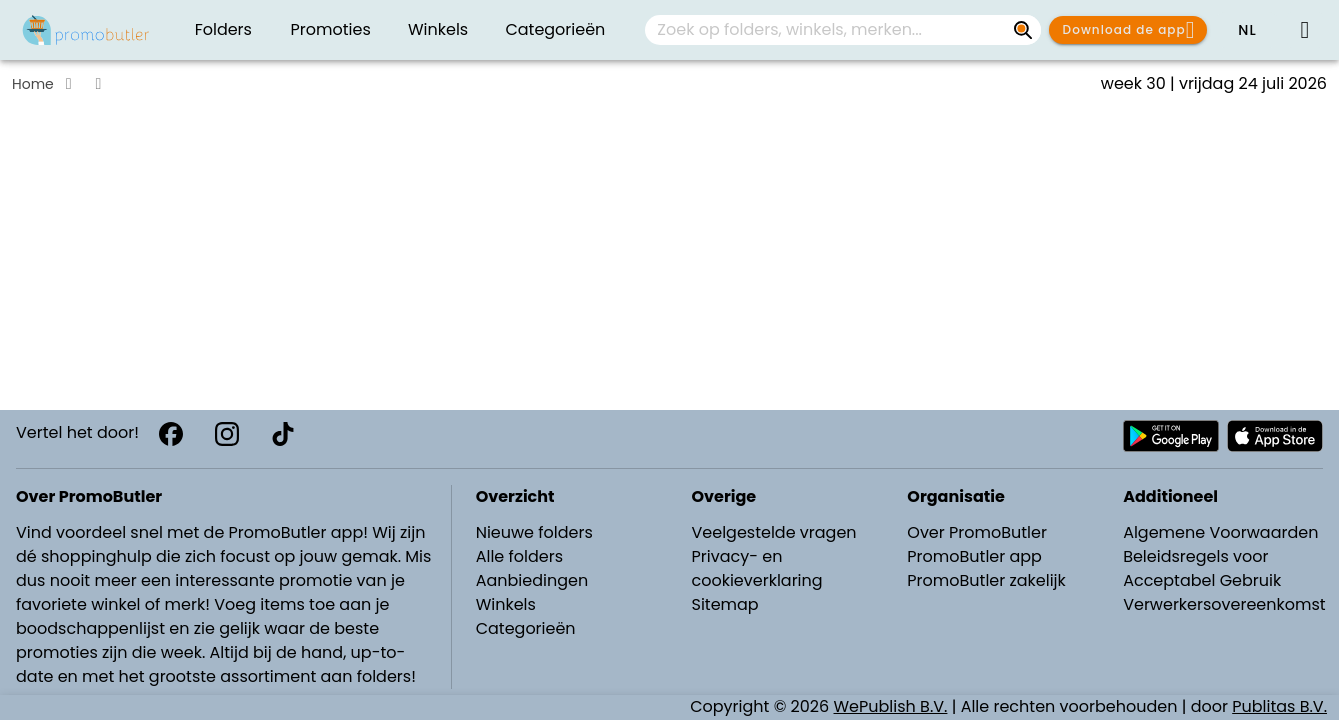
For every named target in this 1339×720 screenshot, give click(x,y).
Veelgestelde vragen (773, 532)
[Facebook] (171, 434)
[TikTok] (283, 434)
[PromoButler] (86, 30)
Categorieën (526, 628)
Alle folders (519, 556)
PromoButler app (974, 556)
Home (33, 84)
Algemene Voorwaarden (1220, 532)
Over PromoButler (977, 532)
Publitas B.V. (1279, 706)
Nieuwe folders (534, 532)
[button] (1247, 30)
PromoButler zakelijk (986, 580)
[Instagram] (227, 434)
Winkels (506, 604)
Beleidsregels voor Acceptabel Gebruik (1202, 568)
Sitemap (724, 604)
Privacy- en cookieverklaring (756, 568)
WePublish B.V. (891, 706)
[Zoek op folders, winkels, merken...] (1023, 30)
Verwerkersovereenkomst (1224, 604)
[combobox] (843, 30)
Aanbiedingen (532, 580)
